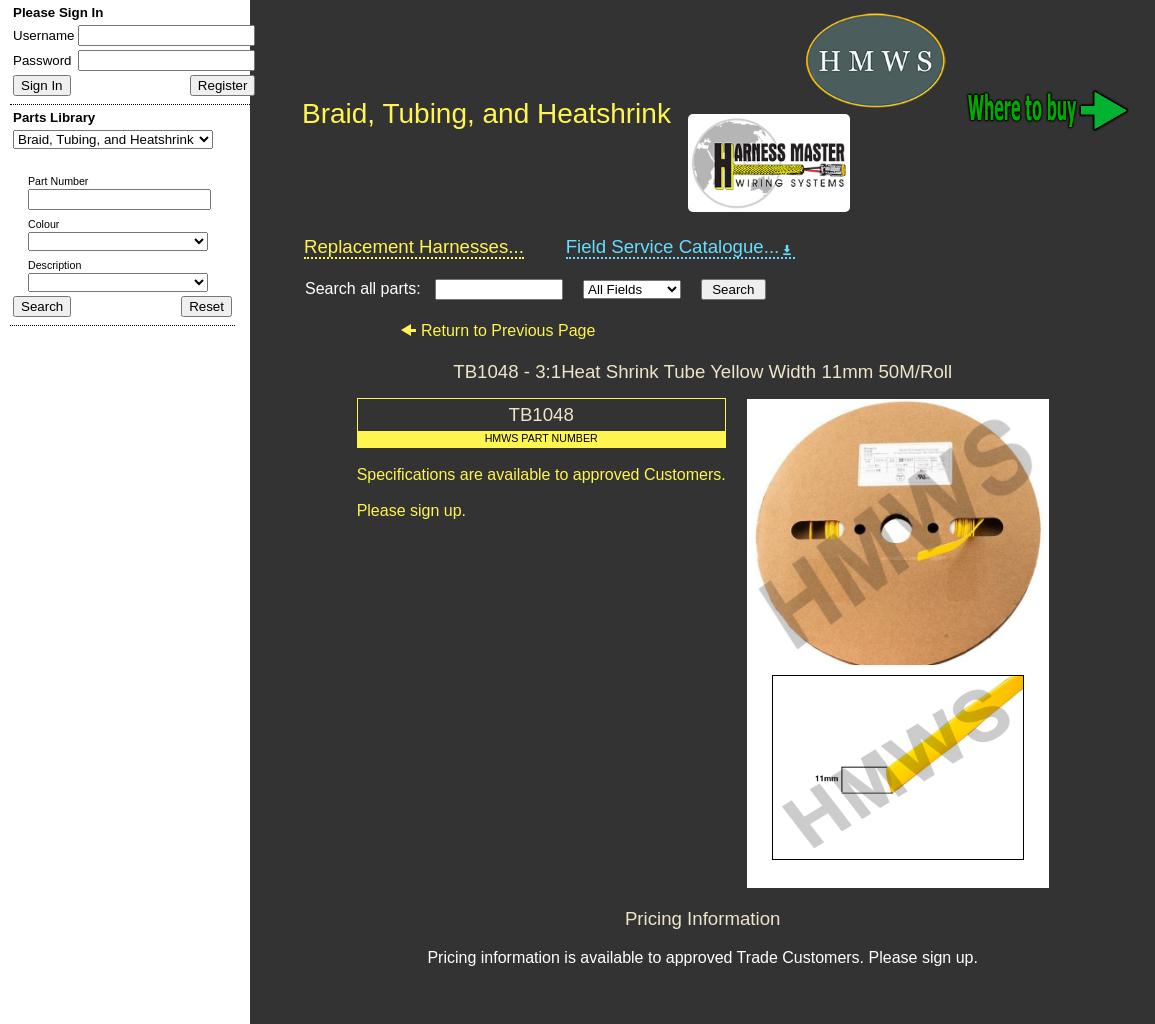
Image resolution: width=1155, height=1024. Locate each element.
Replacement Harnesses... (414, 246)
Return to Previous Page (497, 330)
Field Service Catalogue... (681, 247)
